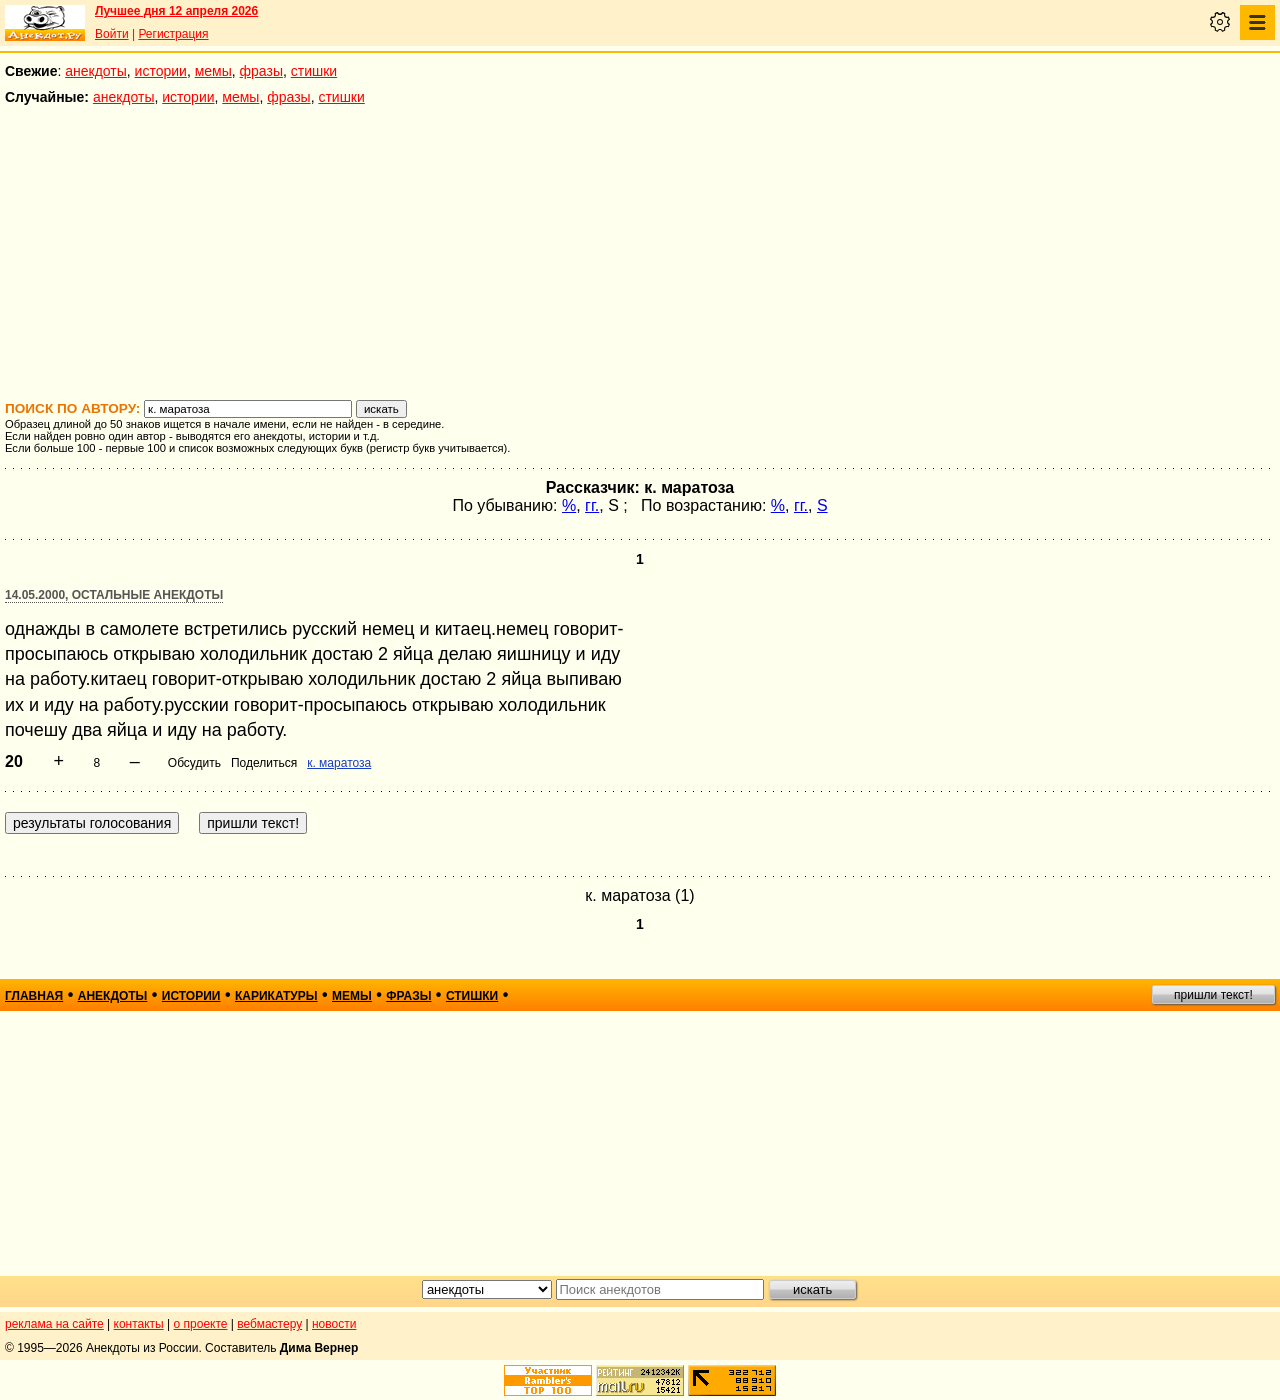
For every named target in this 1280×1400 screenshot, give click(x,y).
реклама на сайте (54, 1324)
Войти (112, 34)
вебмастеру (269, 1324)
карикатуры (276, 996)
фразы (261, 71)
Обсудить (194, 763)
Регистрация (173, 34)
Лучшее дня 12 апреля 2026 (176, 11)
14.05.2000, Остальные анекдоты (114, 595)
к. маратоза (339, 763)
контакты (139, 1324)
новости (334, 1324)
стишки (314, 71)
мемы (213, 71)
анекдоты (96, 71)
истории (161, 71)
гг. (592, 505)
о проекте (201, 1324)
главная (34, 996)
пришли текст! (1213, 995)
